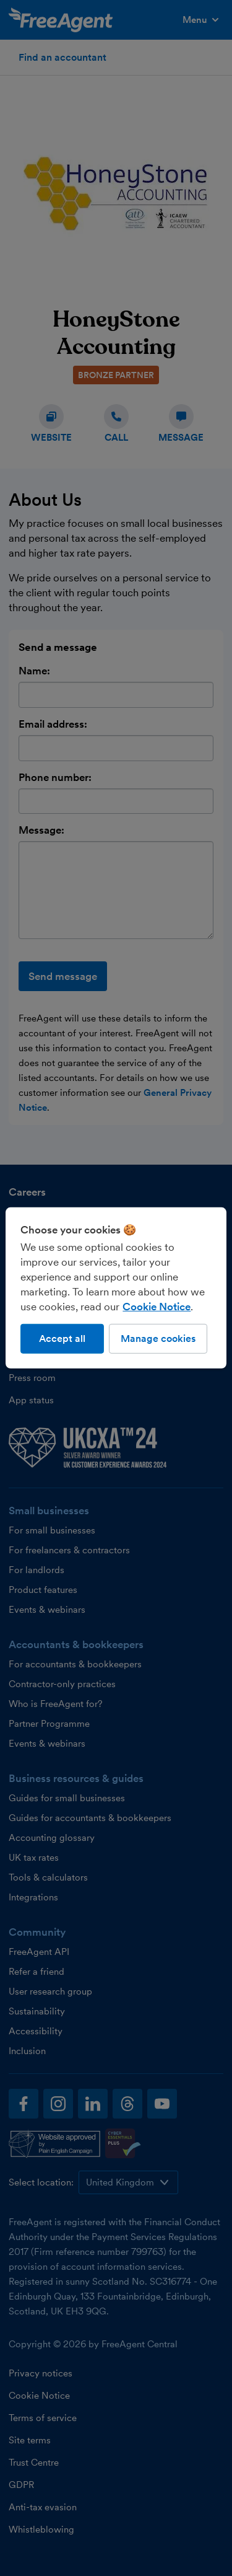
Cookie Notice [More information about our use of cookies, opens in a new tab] (156, 1306)
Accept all (62, 1338)
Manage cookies (158, 1338)
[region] (116, 1288)
